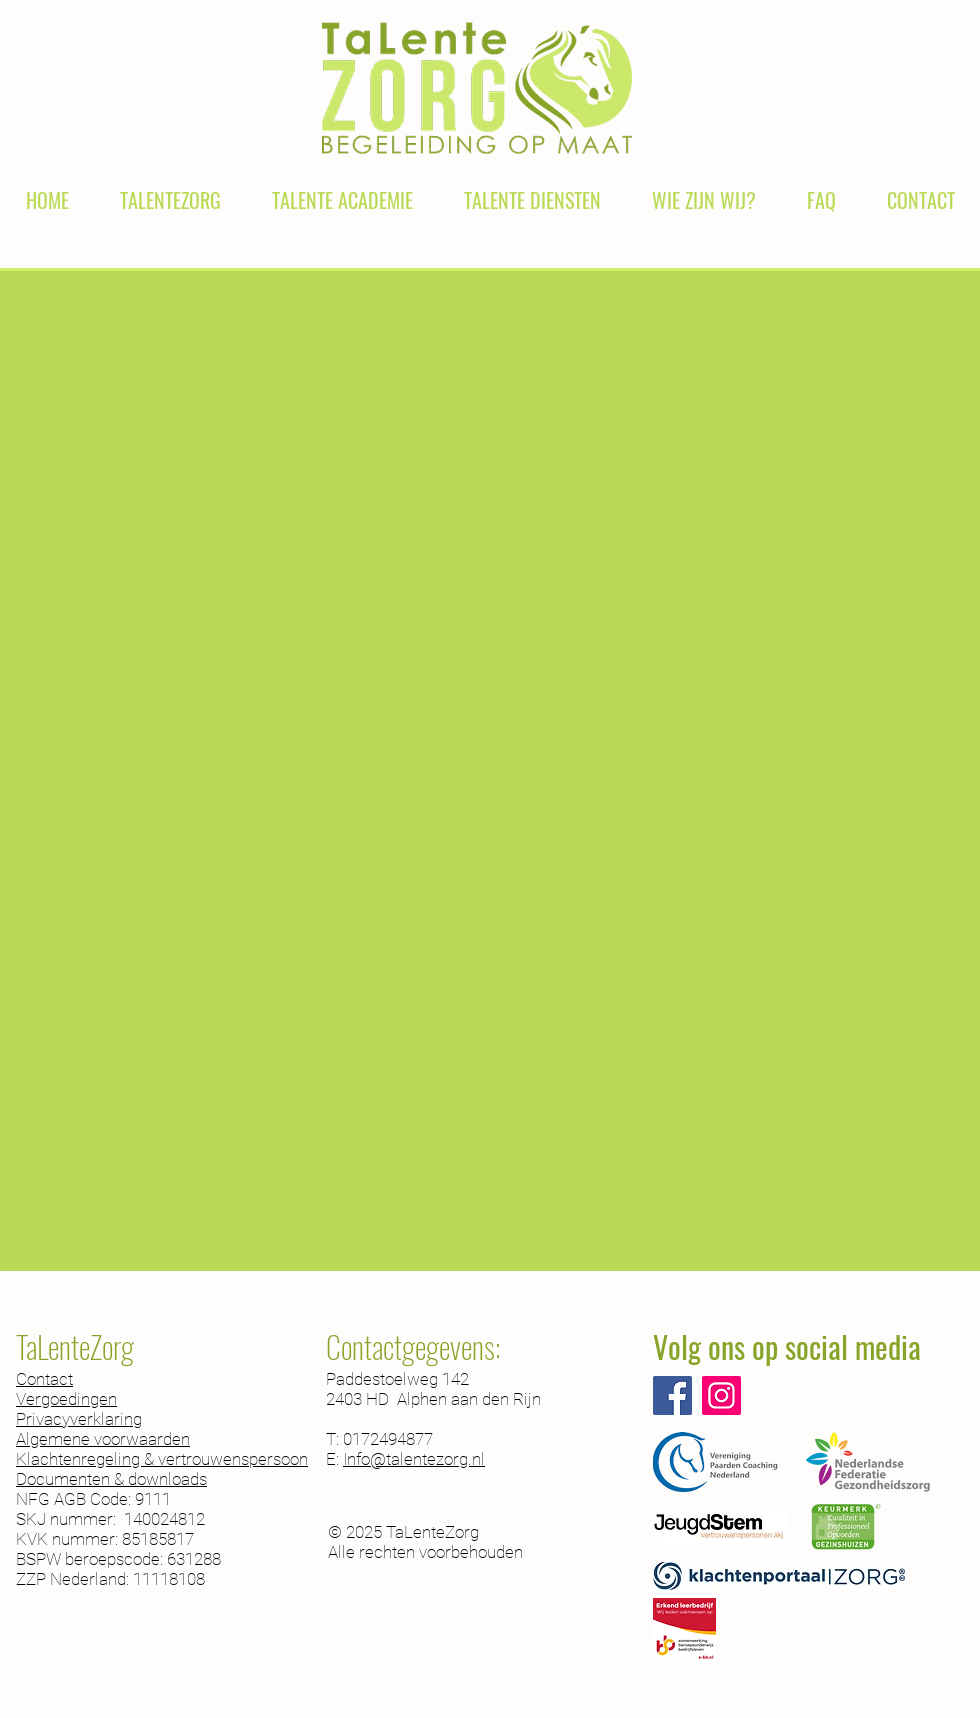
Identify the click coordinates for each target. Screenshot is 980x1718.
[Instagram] (721, 1395)
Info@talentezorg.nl (414, 1459)
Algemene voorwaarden (103, 1439)
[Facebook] (672, 1395)
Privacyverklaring (79, 1419)
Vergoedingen (66, 1399)
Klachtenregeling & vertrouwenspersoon (162, 1459)
